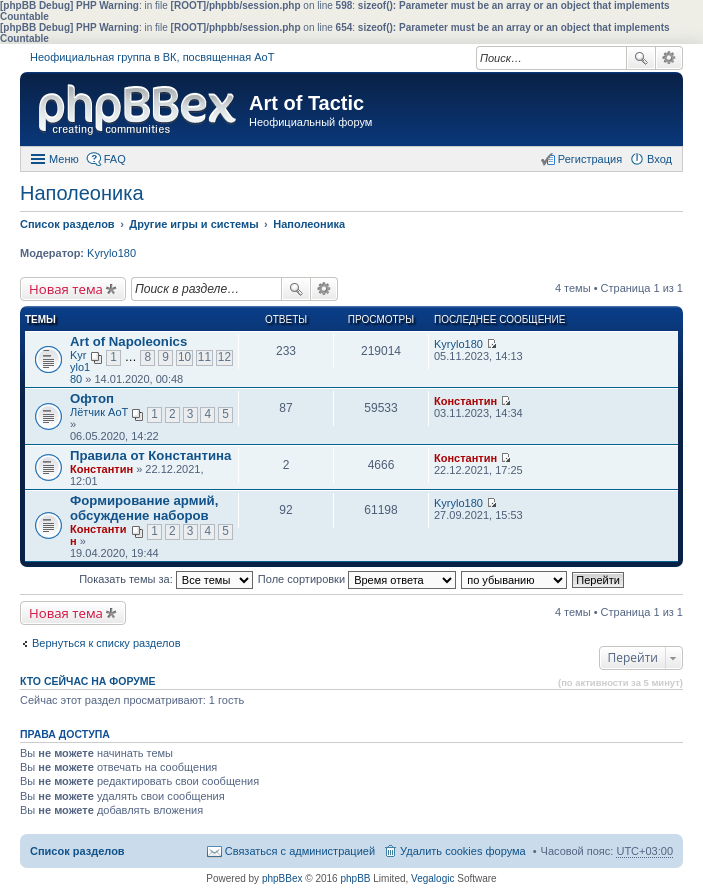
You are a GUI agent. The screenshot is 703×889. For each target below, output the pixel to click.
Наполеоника (82, 193)
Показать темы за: (166, 579)
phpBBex (282, 878)
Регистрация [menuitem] (590, 159)
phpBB (355, 878)
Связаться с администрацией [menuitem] (300, 851)
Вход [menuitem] (659, 159)
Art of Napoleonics (128, 341)
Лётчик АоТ (99, 412)
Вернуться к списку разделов (106, 643)
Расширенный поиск (669, 58)
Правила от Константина (150, 455)
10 (184, 357)
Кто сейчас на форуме (88, 681)
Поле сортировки (357, 579)
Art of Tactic (306, 103)
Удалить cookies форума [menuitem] (463, 851)
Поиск (641, 58)
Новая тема (66, 289)
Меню (64, 159)
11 (204, 357)
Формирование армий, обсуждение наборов (144, 508)
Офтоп (92, 398)
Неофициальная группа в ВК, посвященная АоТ (152, 57)
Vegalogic (432, 878)
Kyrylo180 (111, 253)
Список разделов (77, 851)
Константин (465, 401)
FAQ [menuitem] (115, 159)
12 (224, 357)
